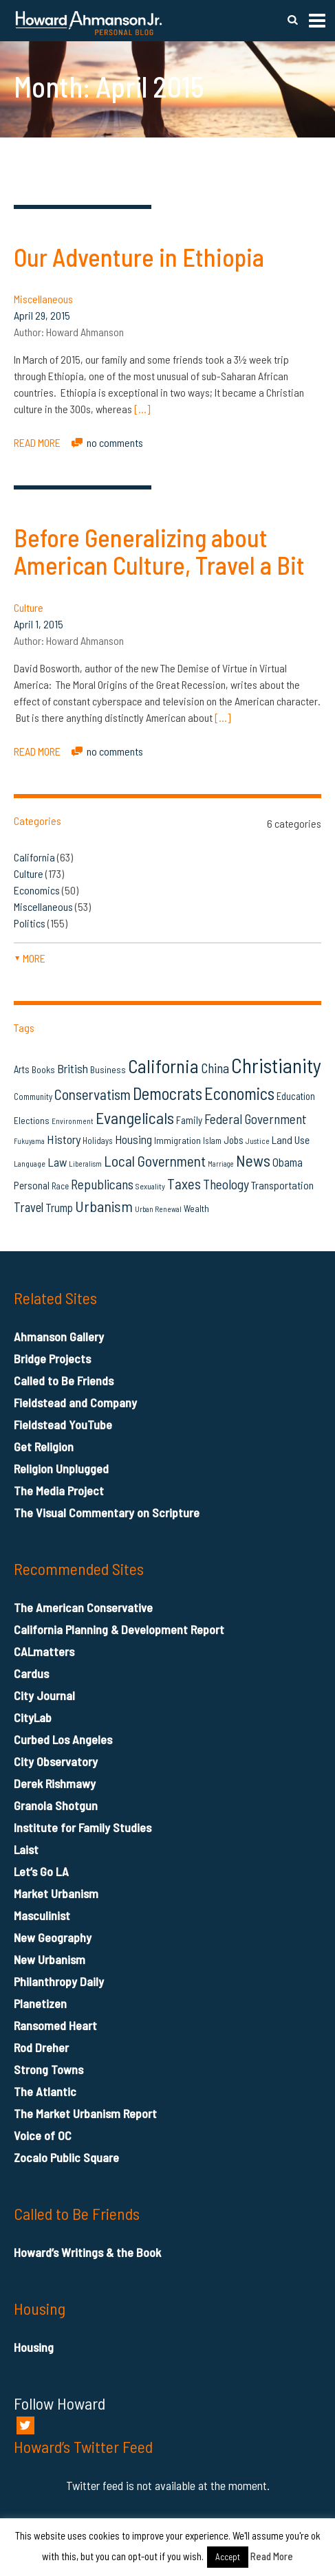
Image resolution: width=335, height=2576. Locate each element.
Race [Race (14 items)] (60, 1185)
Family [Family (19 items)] (189, 1120)
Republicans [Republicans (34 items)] (102, 1184)
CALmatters (44, 1651)
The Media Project (59, 1490)
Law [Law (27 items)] (57, 1161)
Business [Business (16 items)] (108, 1069)
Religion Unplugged (61, 1468)
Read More (271, 2556)
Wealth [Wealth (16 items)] (196, 1208)
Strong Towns (48, 2069)
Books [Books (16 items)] (43, 1069)
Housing (34, 2347)
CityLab (33, 1717)
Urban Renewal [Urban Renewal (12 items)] (158, 1208)
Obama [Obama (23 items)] (287, 1162)
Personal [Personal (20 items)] (32, 1185)
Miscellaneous (43, 298)
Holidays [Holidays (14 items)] (98, 1140)
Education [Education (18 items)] (296, 1096)
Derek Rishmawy (55, 1783)
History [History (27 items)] (63, 1139)
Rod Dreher (41, 2047)
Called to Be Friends (64, 1380)
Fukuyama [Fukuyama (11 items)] (29, 1140)
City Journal (44, 1695)
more (29, 958)
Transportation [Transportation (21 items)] (282, 1184)
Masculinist (42, 1915)
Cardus (31, 1673)
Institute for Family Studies (82, 1827)
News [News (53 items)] (253, 1160)
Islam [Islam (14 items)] (212, 1140)
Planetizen (40, 2003)
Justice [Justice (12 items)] (258, 1140)
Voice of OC (43, 2135)
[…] (142, 408)
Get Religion (44, 1446)
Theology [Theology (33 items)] (226, 1184)
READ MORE (37, 442)
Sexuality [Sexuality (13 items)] (150, 1186)
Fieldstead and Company (75, 1402)
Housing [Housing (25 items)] (133, 1139)
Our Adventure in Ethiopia (139, 257)
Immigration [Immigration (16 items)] (177, 1140)
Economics (37, 889)
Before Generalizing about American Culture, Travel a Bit (159, 551)
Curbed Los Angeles (63, 1739)
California (34, 856)
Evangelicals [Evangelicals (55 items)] (135, 1117)
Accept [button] (227, 2556)
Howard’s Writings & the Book (87, 2252)
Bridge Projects (52, 1358)
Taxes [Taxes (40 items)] (184, 1183)
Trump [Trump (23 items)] (59, 1207)
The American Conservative (83, 1607)
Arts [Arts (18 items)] (22, 1069)
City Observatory (56, 1761)
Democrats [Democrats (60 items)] (167, 1093)
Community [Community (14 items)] (33, 1096)
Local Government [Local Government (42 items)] (155, 1160)
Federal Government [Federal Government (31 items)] (255, 1119)
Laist (26, 1849)
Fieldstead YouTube (63, 1424)
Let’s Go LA (41, 1871)
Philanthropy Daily (59, 1981)
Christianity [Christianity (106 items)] (276, 1065)
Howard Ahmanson (85, 331)
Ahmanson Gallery (59, 1336)
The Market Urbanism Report (85, 2113)
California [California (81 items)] (163, 1066)
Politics (29, 922)
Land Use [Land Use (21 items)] (291, 1139)
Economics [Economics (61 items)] (239, 1093)
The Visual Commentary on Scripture (106, 1512)
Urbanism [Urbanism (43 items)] (104, 1206)
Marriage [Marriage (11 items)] (221, 1163)
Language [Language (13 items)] (29, 1163)
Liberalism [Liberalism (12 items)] (85, 1163)
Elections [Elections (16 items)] (32, 1120)
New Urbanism (49, 1959)
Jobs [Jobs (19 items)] (234, 1140)
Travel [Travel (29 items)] (28, 1207)
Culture (28, 607)
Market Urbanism (56, 1893)
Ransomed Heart (55, 2025)
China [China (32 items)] (215, 1068)
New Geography (52, 1937)
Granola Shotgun (56, 1805)
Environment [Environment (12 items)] (73, 1120)
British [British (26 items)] (72, 1068)
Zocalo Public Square (66, 2157)
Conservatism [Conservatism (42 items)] (92, 1094)
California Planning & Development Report (119, 1629)
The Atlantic (45, 2091)
